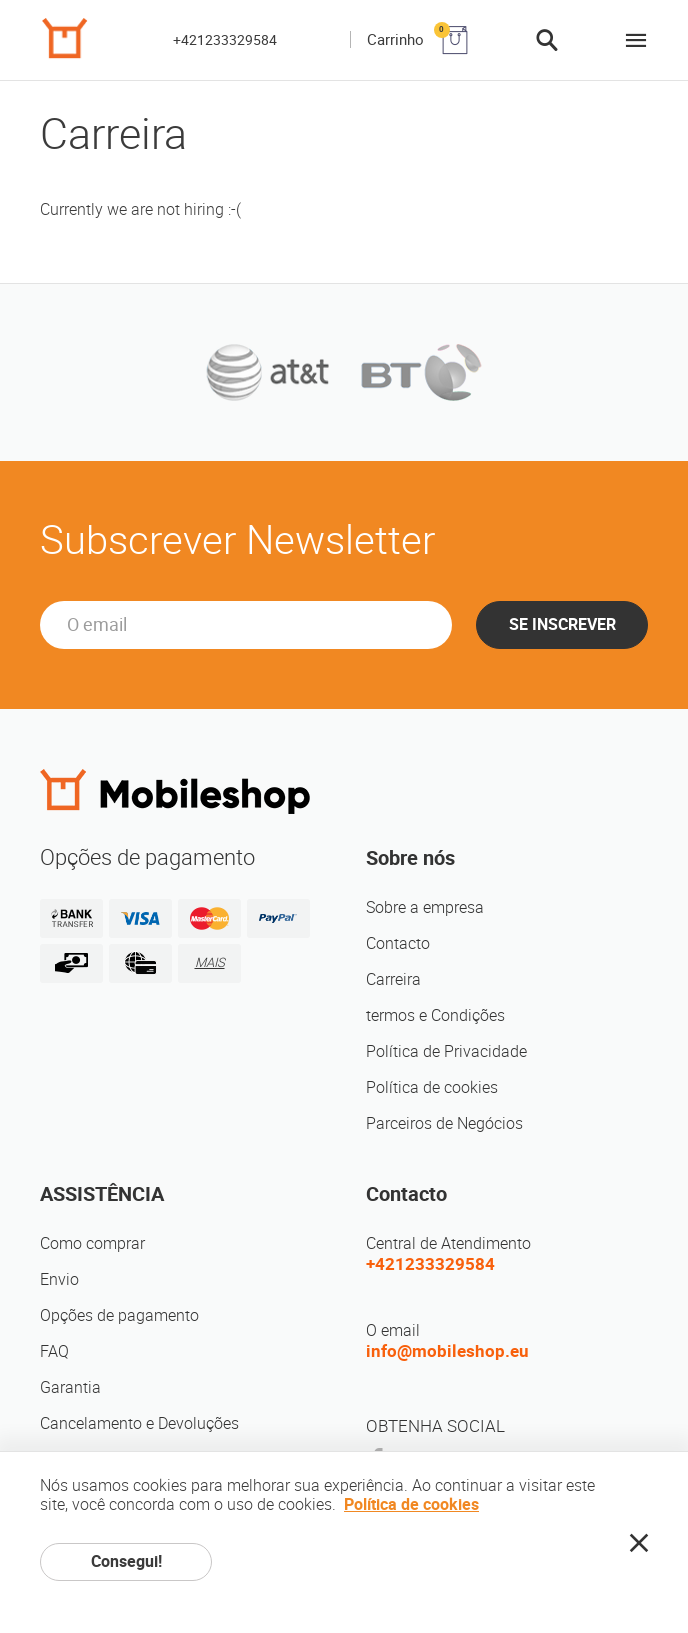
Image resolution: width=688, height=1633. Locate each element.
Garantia (70, 1387)
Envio (59, 1279)
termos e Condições (435, 1015)
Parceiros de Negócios (444, 1123)
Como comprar (92, 1243)
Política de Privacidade (446, 1051)
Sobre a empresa (425, 907)
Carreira (393, 979)
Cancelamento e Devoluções (139, 1423)
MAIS (210, 962)
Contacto (398, 943)
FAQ (54, 1351)
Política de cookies (432, 1087)
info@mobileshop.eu (447, 1351)
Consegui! (126, 1561)
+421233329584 (225, 40)
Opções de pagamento (119, 1315)
